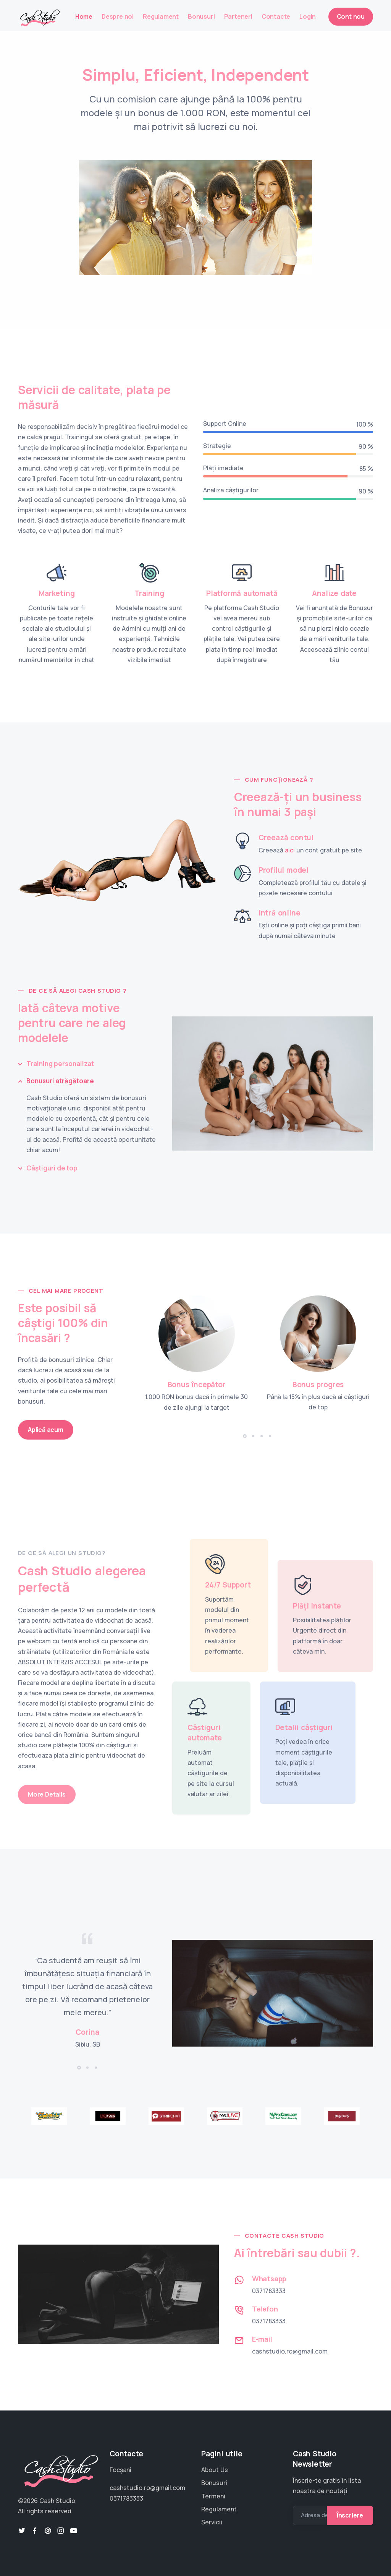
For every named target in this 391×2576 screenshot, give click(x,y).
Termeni (213, 2496)
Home (83, 16)
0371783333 (269, 2291)
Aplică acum (45, 1429)
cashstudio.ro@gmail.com (290, 2351)
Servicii (211, 2522)
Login (307, 16)
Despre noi (118, 16)
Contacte (276, 16)
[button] (245, 1436)
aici (290, 850)
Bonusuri (201, 16)
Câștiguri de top (52, 1168)
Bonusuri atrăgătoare (60, 1080)
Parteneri (238, 16)
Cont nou (351, 16)
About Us (214, 2470)
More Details (47, 1794)
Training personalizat (60, 1063)
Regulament (161, 16)
